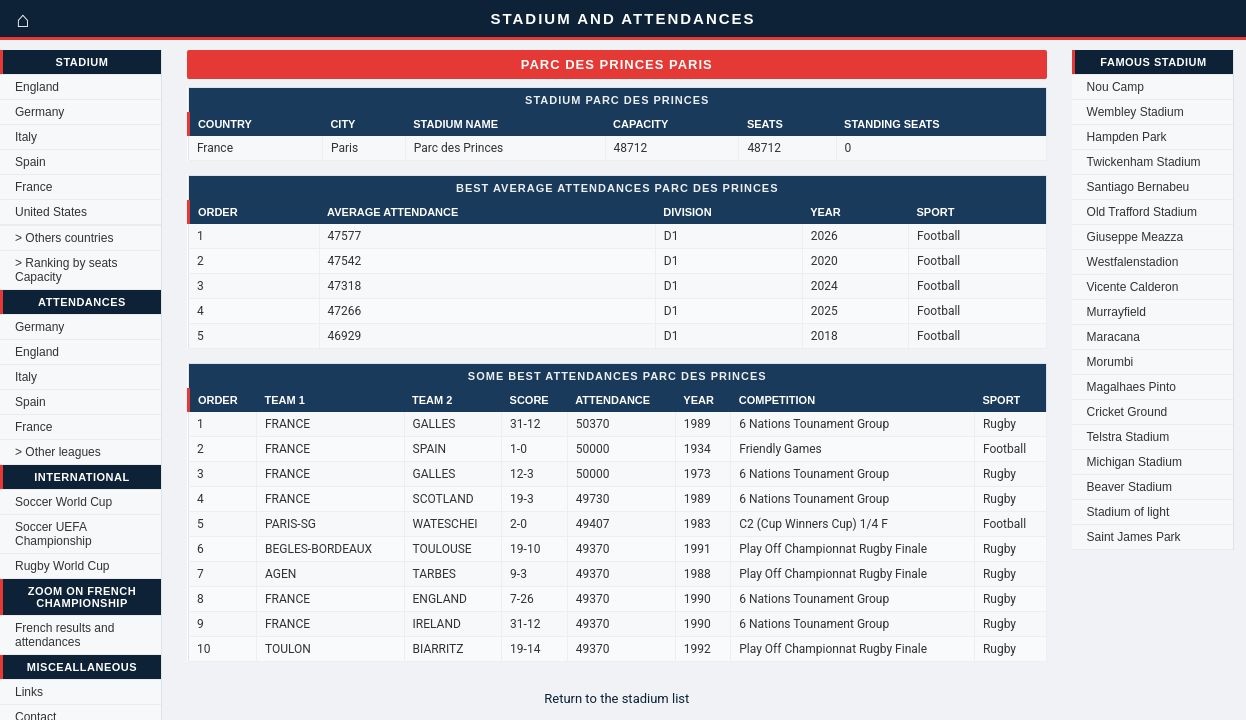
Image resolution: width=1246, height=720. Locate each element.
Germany (39, 112)
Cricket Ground (1127, 412)
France (33, 187)
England (37, 87)
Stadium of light (1128, 512)
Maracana (1113, 337)
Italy (26, 137)
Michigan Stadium (1134, 462)
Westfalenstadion (1133, 262)
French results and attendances (64, 635)
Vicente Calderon (1133, 287)
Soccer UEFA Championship (53, 534)
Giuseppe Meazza (1135, 237)
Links (29, 692)
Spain (30, 162)
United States (51, 212)
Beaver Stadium (1129, 487)
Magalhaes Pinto (1131, 387)
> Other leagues (58, 452)
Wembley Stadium (1135, 112)
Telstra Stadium (1128, 437)
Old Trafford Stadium (1142, 212)
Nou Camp (1115, 87)
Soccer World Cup (63, 502)
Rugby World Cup (62, 566)
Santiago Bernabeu (1138, 187)
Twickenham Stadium (1144, 162)
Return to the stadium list (616, 698)
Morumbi (1110, 362)
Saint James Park (1134, 537)
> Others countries (64, 238)
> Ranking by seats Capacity (66, 270)
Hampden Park (1127, 137)
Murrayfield (1116, 312)
